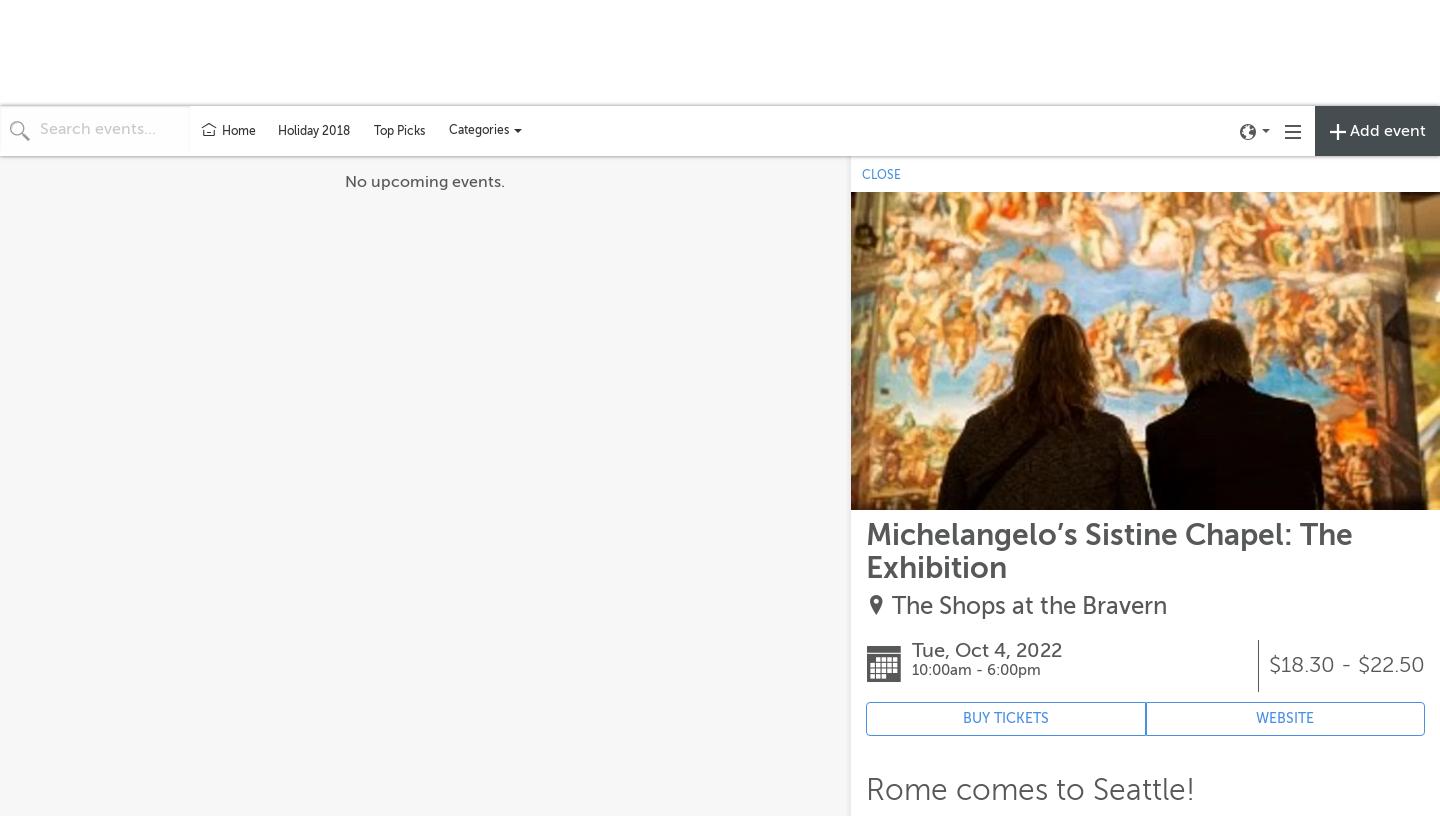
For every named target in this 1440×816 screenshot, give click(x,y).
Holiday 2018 (314, 131)
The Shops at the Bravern (1029, 606)
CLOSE (881, 175)
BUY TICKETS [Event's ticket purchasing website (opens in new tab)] (1006, 718)
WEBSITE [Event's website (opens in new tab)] (1285, 718)
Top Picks (399, 131)
